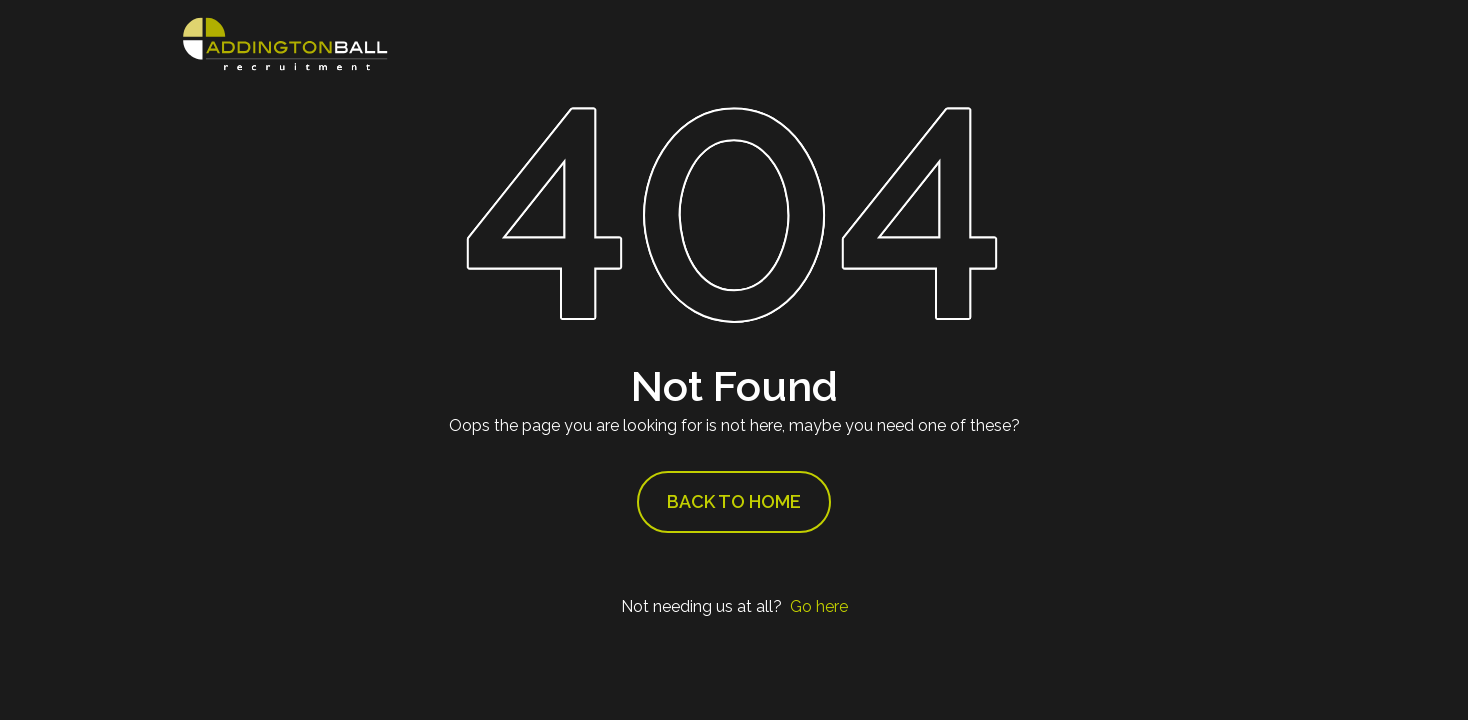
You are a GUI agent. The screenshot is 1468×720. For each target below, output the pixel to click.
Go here (819, 606)
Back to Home (734, 501)
